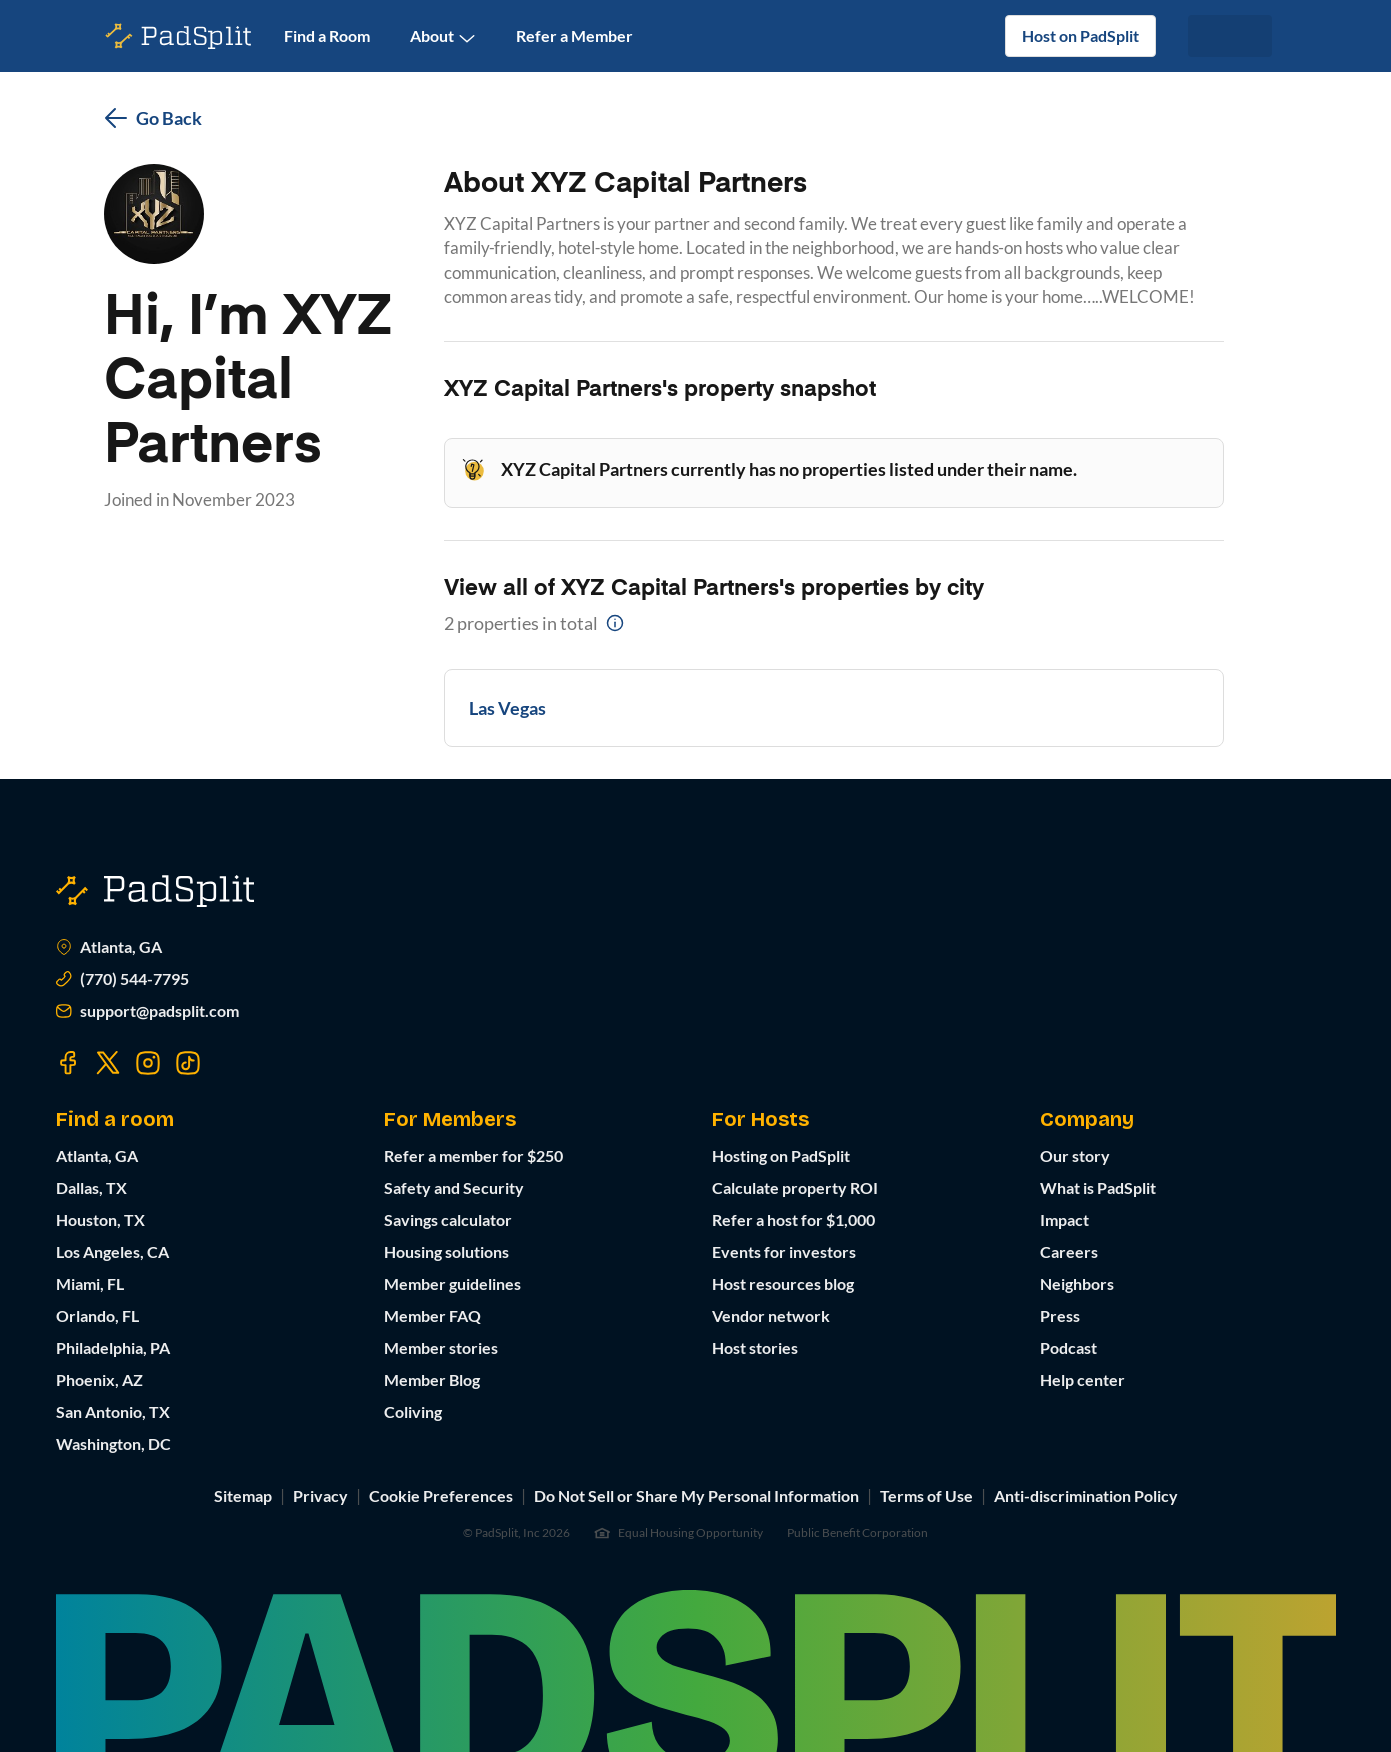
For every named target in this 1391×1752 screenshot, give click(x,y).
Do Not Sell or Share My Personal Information (696, 1495)
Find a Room (327, 35)
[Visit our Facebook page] (68, 1063)
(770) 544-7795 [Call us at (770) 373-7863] (122, 979)
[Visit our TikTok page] (188, 1063)
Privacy (320, 1495)
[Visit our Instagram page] (148, 1063)
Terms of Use (926, 1495)
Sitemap (243, 1495)
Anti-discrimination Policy (1086, 1495)
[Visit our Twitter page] (108, 1063)
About (443, 36)
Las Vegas (507, 708)
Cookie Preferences (441, 1495)
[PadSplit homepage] (179, 36)
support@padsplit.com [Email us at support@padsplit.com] (147, 1011)
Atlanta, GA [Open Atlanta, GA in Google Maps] (109, 947)
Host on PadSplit (1080, 35)
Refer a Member (574, 35)
